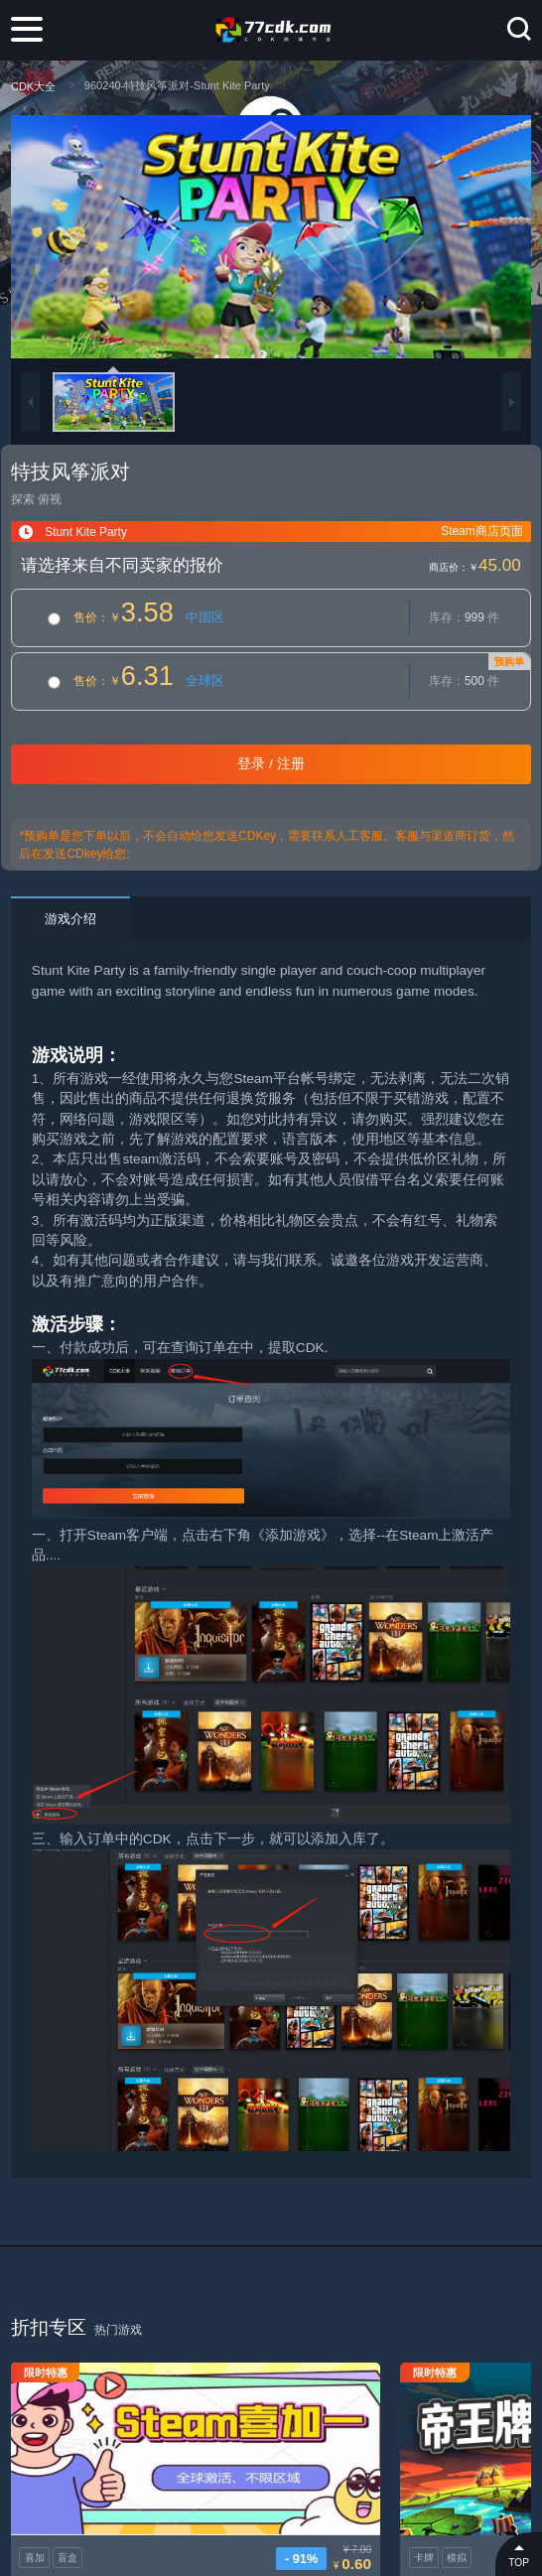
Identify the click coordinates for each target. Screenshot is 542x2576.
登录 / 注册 (270, 763)
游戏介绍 (70, 918)
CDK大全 (33, 86)
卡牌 (305, 2502)
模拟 (337, 2502)
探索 (23, 499)
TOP (518, 2553)
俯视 (50, 499)
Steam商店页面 (481, 531)
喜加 (35, 2502)
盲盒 (67, 2502)
